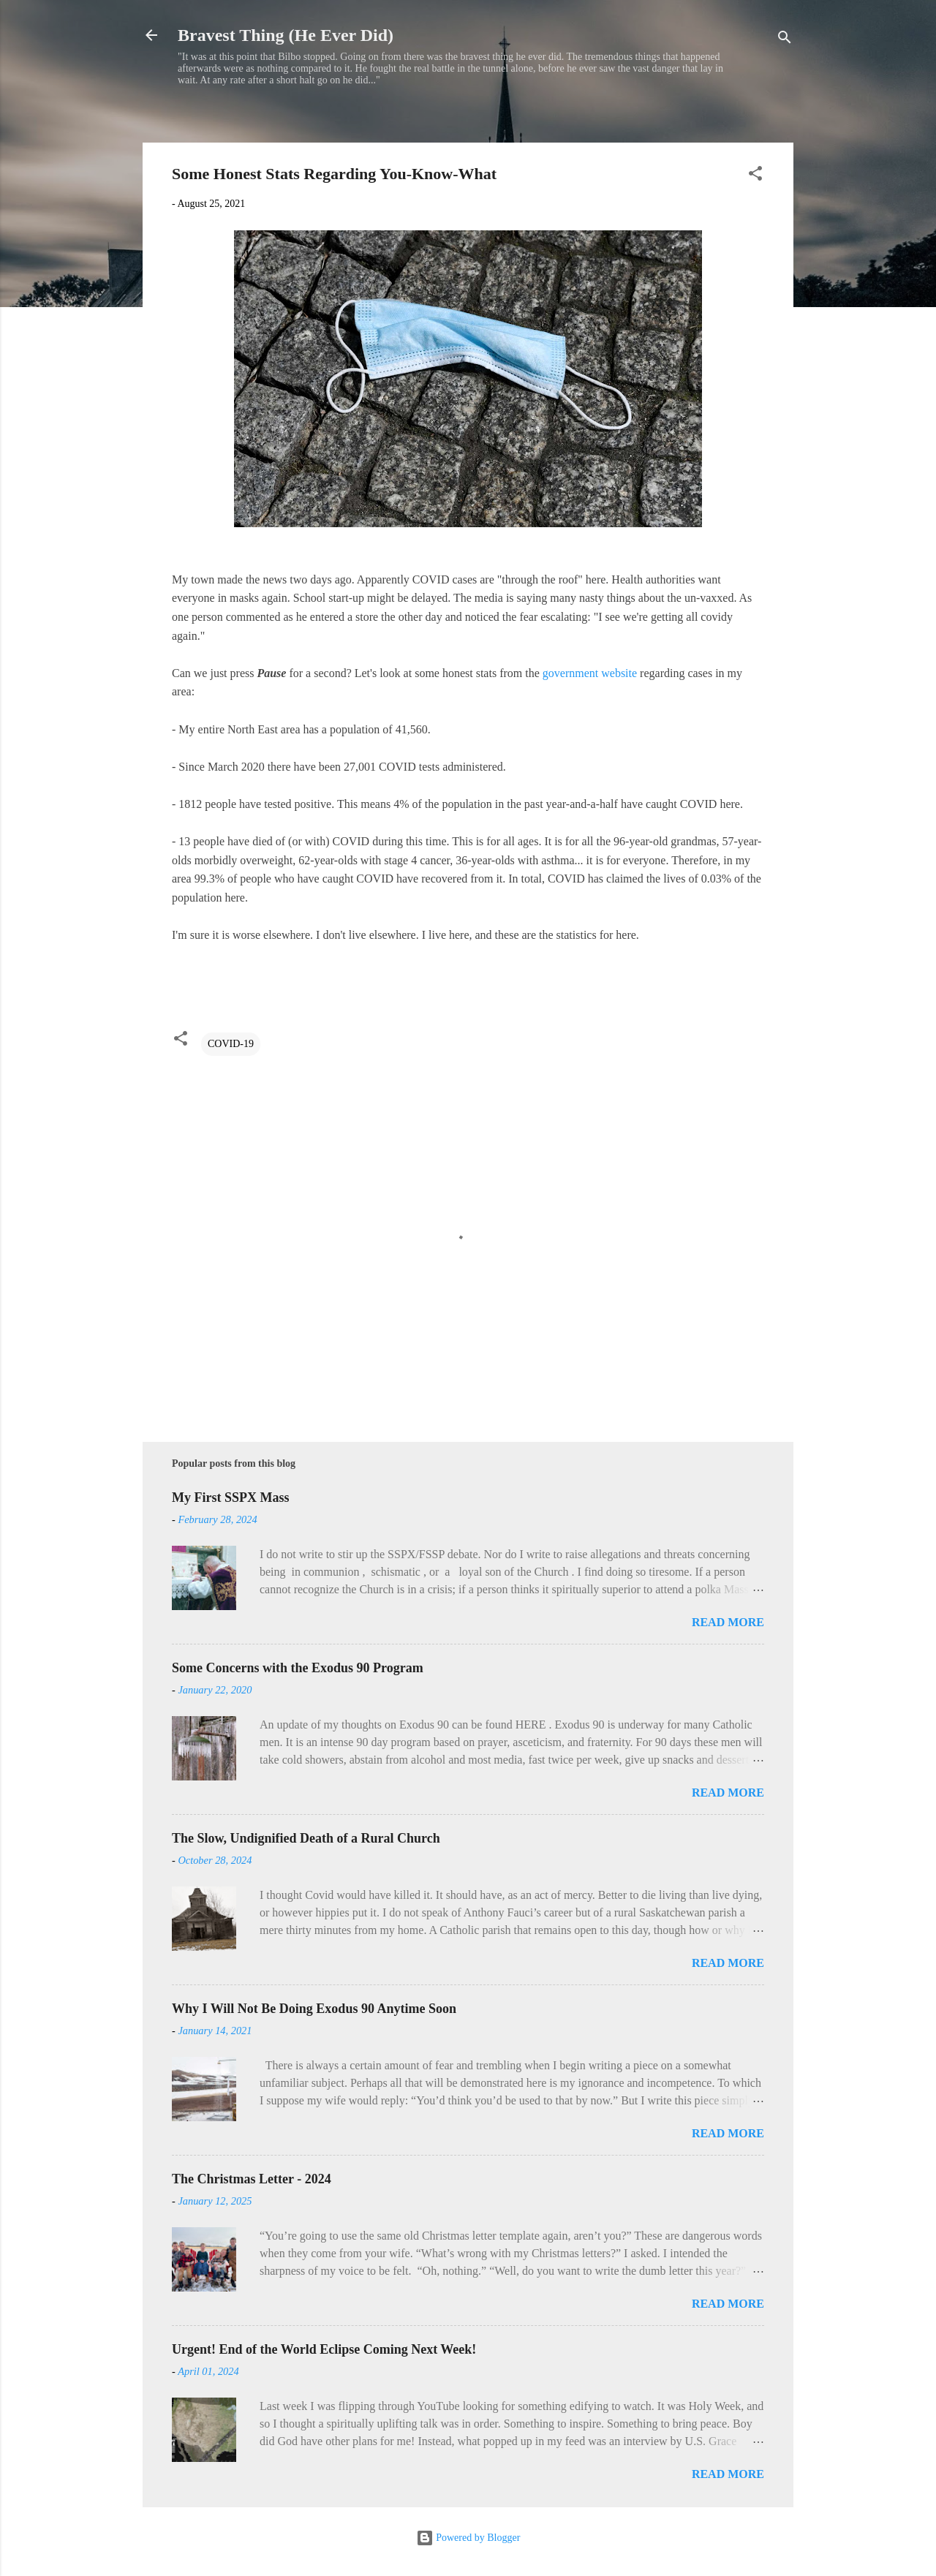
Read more (728, 1622)
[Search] (784, 40)
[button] (755, 176)
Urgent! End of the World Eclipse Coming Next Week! (324, 2349)
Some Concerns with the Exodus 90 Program (297, 1668)
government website (590, 673)
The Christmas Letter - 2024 (251, 2179)
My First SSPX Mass (231, 1497)
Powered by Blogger (468, 2537)
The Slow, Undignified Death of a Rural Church (306, 1838)
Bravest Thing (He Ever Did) (285, 35)
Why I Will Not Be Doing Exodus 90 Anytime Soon (314, 2008)
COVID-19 (231, 1043)
